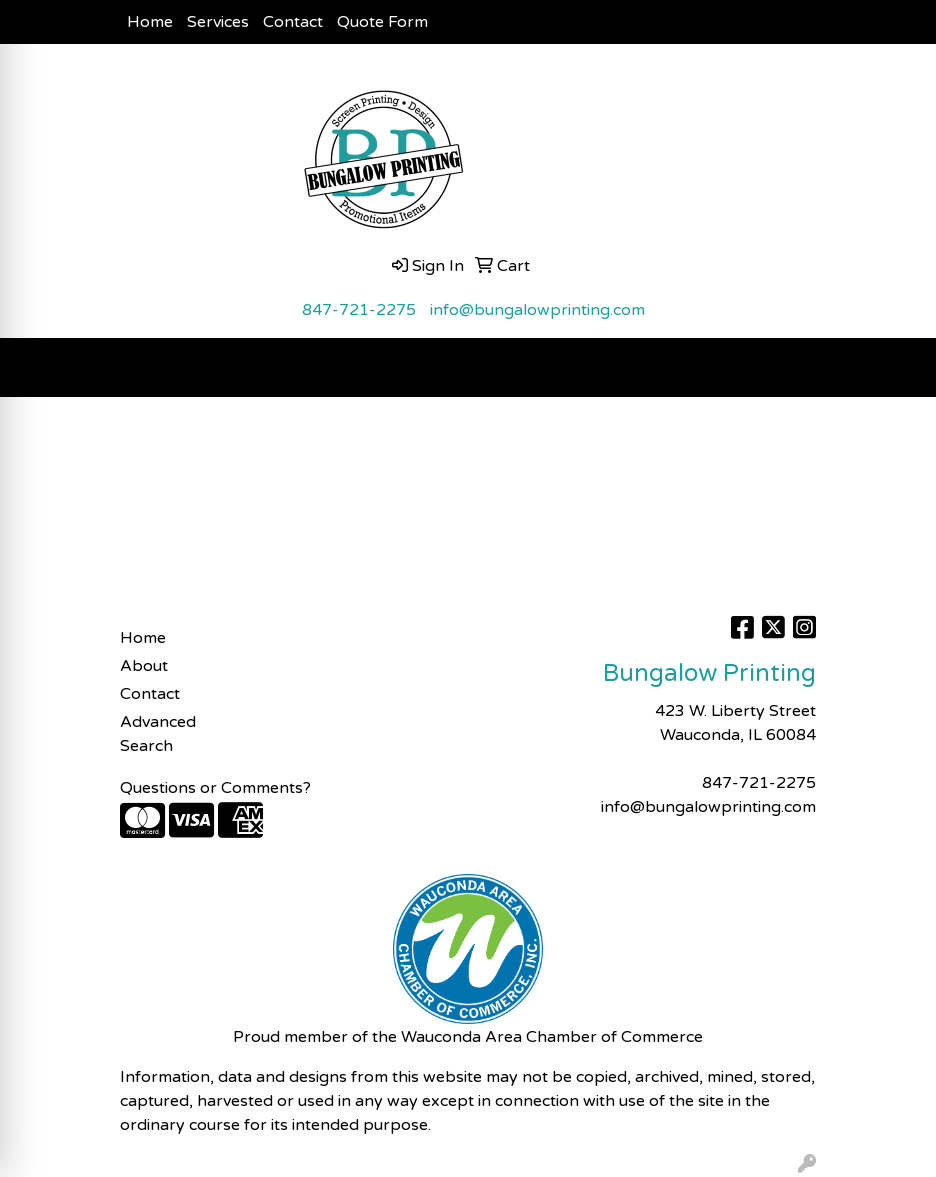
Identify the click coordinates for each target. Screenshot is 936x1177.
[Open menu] (896, 368)
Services (218, 22)
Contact (293, 22)
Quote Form (382, 22)
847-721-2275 (359, 310)
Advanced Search (158, 734)
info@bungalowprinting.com (537, 310)
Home (150, 22)
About (144, 666)
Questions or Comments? (215, 788)
